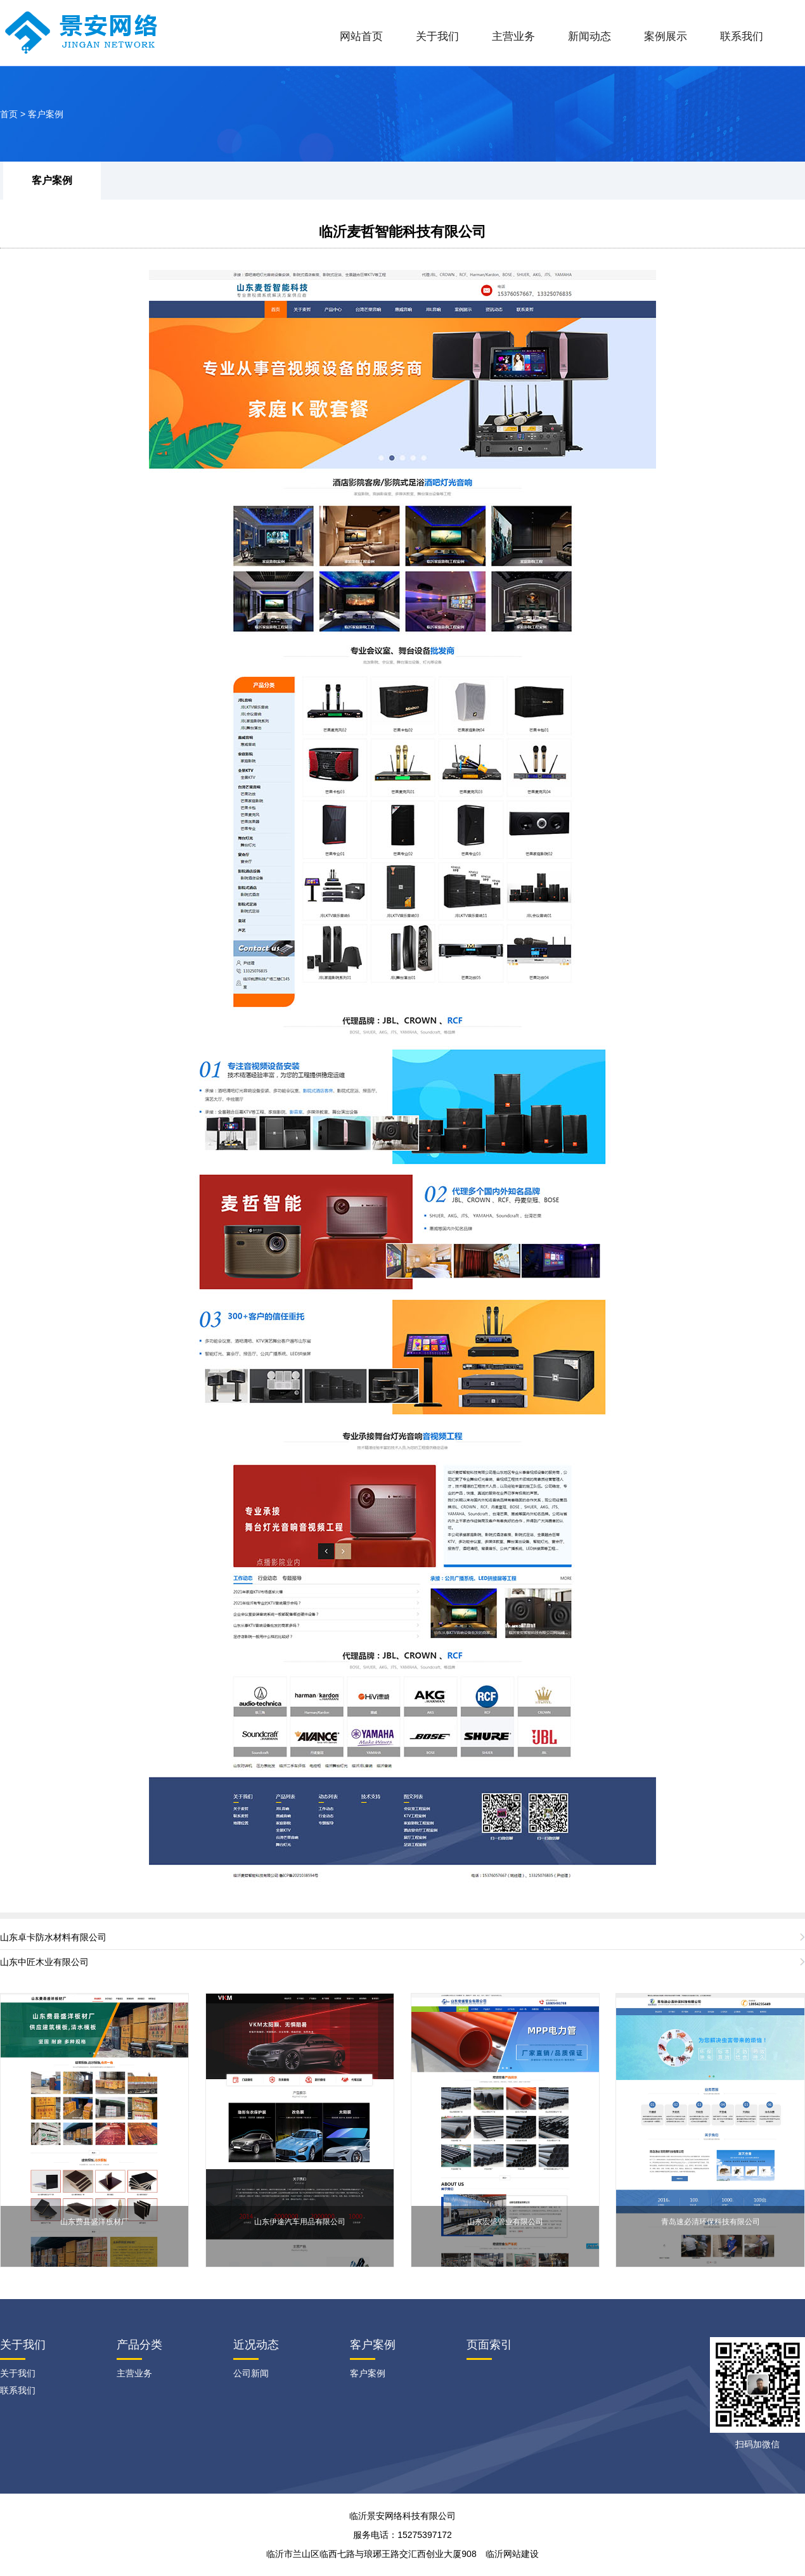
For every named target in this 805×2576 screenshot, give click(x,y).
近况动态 (256, 2344)
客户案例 (45, 114)
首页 (9, 114)
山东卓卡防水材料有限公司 (53, 1937)
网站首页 (361, 36)
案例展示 (665, 36)
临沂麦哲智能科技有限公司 (402, 232)
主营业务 (513, 36)
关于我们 (437, 36)
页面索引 (489, 2344)
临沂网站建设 (512, 2554)
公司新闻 (251, 2373)
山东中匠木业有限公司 (44, 1962)
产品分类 (139, 2344)
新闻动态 (589, 36)
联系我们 (741, 36)
